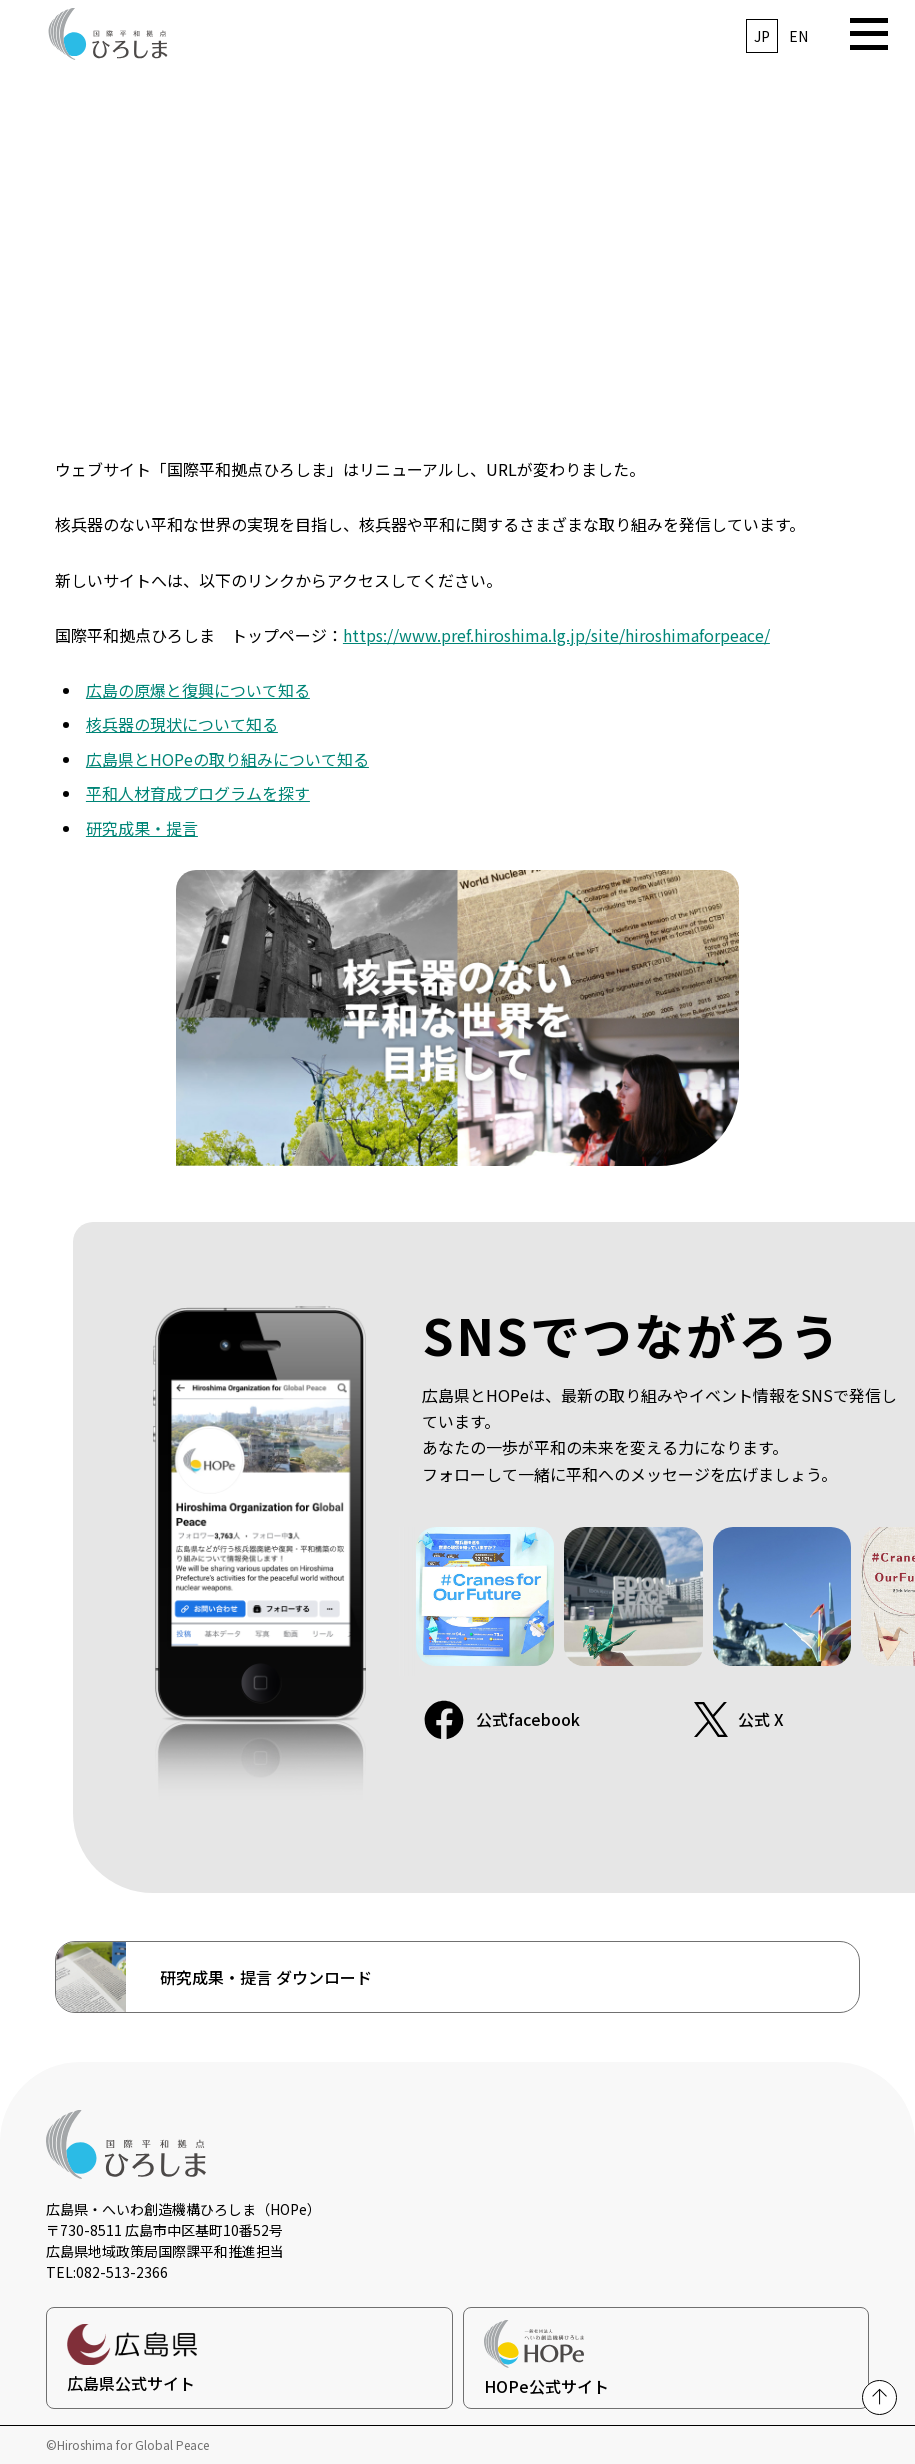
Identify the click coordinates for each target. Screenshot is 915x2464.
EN (798, 36)
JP (762, 36)
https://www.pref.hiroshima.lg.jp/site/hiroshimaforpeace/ (556, 635)
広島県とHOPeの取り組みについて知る (227, 759)
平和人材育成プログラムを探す (198, 793)
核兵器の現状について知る (182, 724)
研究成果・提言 (142, 828)
